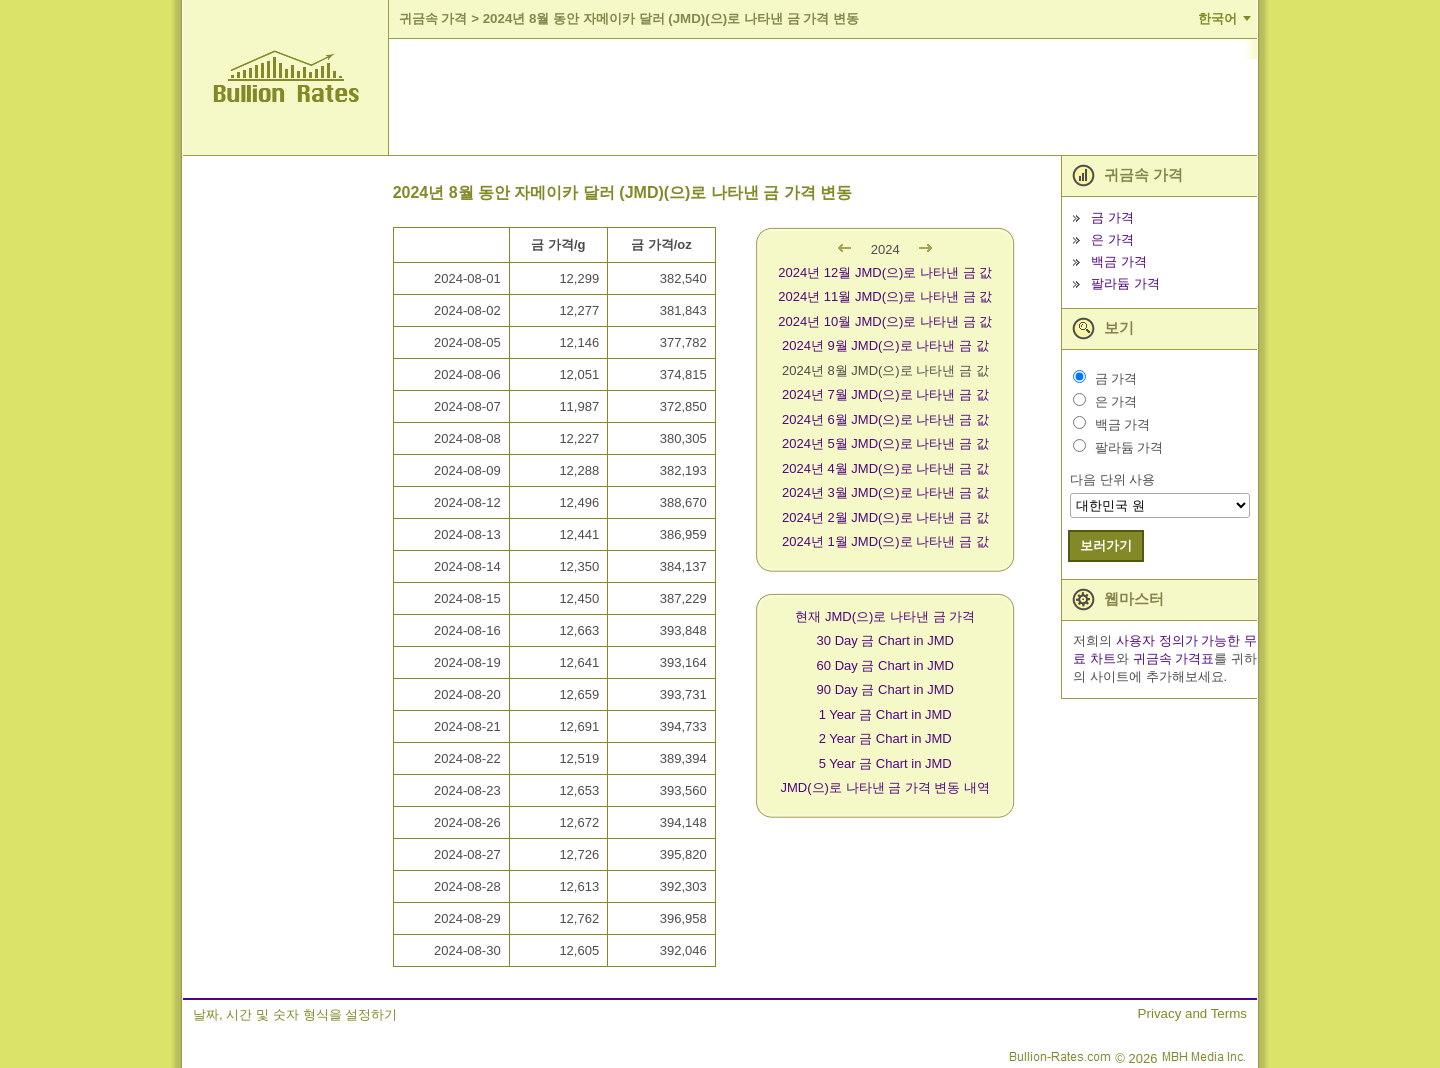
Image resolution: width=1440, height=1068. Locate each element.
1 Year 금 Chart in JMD (885, 714)
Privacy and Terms (1192, 1013)
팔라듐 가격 (1125, 283)
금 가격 (1112, 217)
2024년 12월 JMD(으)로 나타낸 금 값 (885, 272)
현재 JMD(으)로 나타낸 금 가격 (885, 616)
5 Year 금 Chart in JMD (885, 763)
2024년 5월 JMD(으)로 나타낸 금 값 (885, 443)
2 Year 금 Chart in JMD (885, 738)
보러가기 (1106, 545)
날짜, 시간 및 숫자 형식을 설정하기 (295, 1014)
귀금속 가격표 (1174, 658)
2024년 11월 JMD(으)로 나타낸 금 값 (885, 296)
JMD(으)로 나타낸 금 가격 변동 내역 (885, 787)
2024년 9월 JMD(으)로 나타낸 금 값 (885, 345)
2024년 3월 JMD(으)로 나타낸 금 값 (885, 492)
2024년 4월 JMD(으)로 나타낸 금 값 (885, 468)
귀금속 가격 (433, 18)
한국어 (1217, 18)
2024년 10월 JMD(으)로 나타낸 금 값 (885, 321)
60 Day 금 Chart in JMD (885, 665)
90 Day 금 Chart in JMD (885, 689)
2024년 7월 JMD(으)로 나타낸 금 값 (885, 394)
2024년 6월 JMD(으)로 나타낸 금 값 (885, 419)
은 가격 (1112, 239)
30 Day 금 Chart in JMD (885, 640)
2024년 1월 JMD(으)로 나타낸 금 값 (885, 541)
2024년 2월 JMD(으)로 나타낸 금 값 (885, 517)
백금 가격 (1119, 261)
